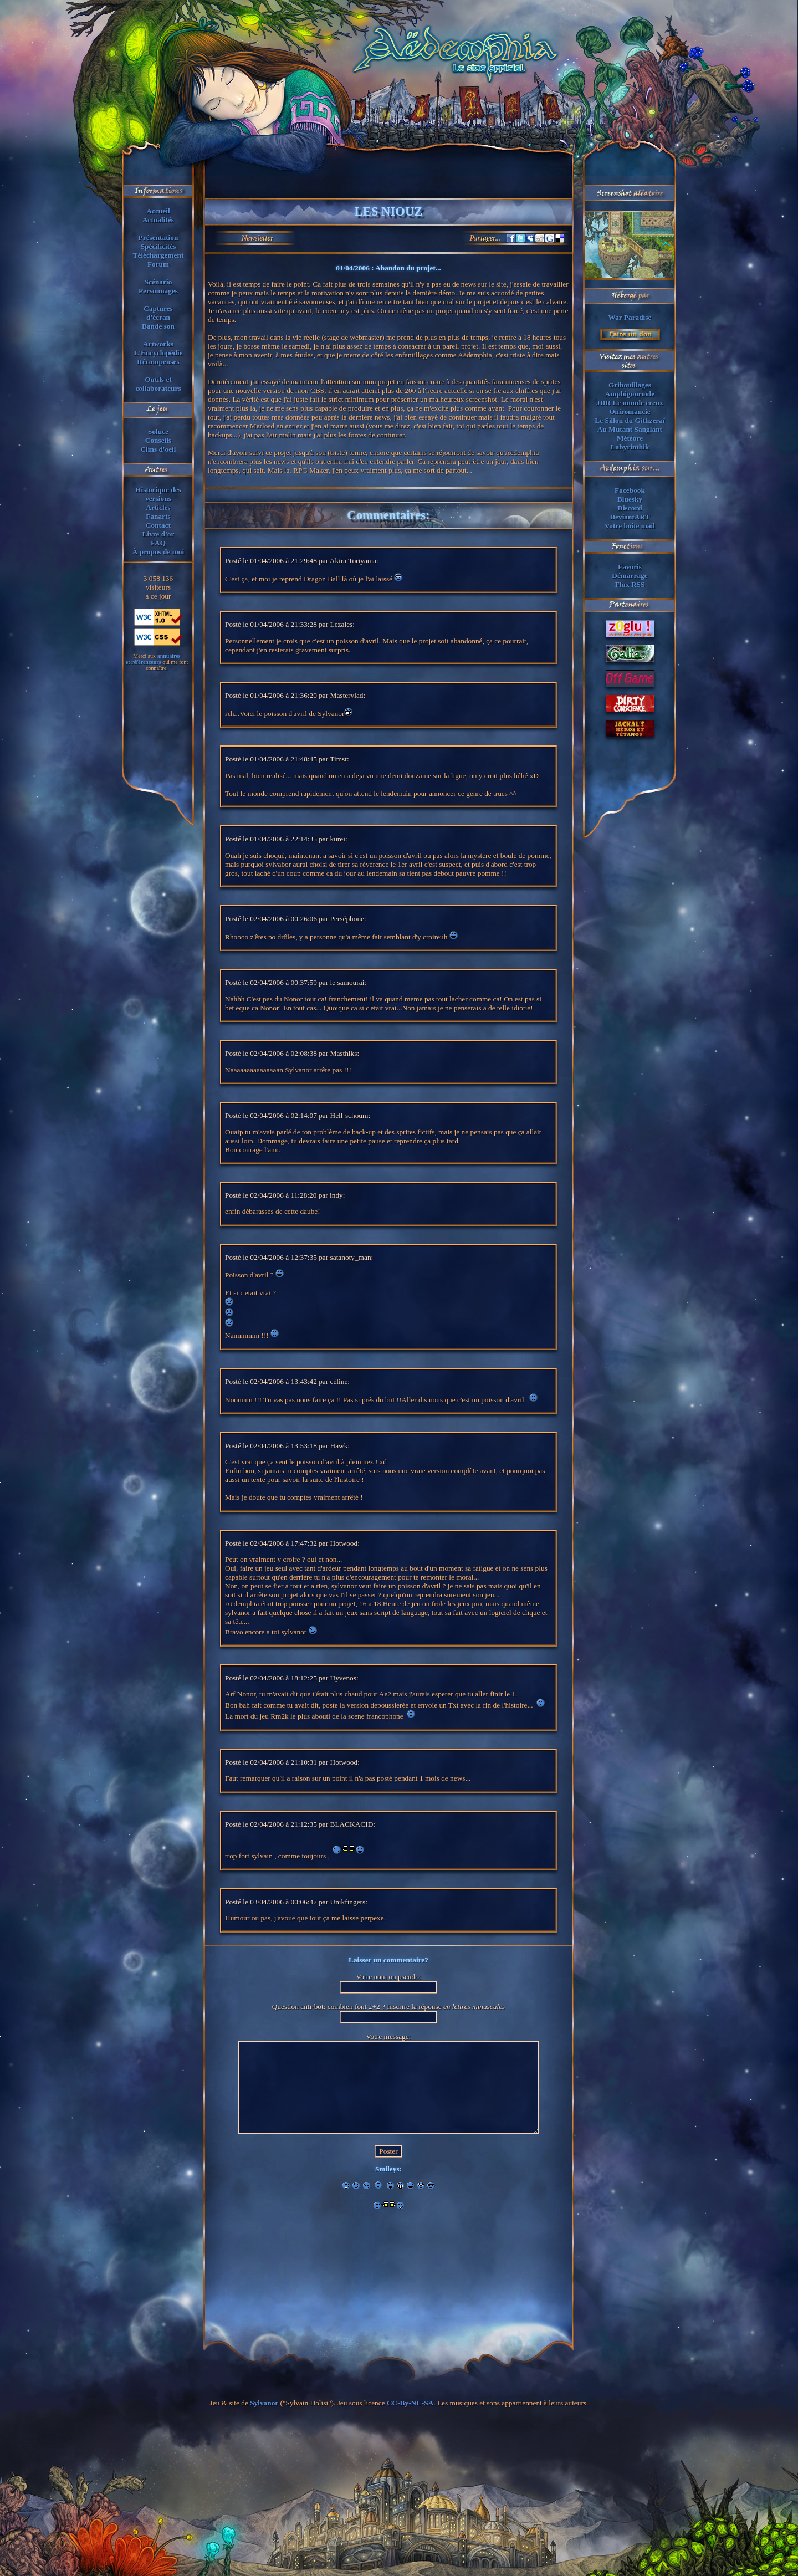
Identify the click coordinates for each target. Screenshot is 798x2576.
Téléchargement (158, 255)
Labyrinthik (630, 447)
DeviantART (629, 517)
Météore (630, 438)
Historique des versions (158, 494)
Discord (629, 508)
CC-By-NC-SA (410, 2403)
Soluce (158, 431)
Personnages (158, 291)
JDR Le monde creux (629, 402)
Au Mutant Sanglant (629, 429)
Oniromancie (630, 411)
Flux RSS (630, 584)
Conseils (158, 440)
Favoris (630, 567)
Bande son (158, 326)
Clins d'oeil (158, 449)
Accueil (158, 211)
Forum (158, 264)
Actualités (158, 220)
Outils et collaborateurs (158, 383)
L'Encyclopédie (158, 353)
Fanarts (158, 516)
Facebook (630, 490)
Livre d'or (158, 534)
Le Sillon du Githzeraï (629, 420)
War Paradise (630, 317)
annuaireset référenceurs (153, 659)
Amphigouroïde (629, 394)
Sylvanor (264, 2403)
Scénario (158, 282)
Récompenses (158, 361)
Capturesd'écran (158, 312)
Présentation (158, 237)
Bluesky (629, 499)
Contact (158, 525)
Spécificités (158, 246)
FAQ (158, 543)
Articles (158, 507)
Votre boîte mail (630, 526)
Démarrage (629, 575)
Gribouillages (629, 385)
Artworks (158, 344)
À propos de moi (158, 552)
